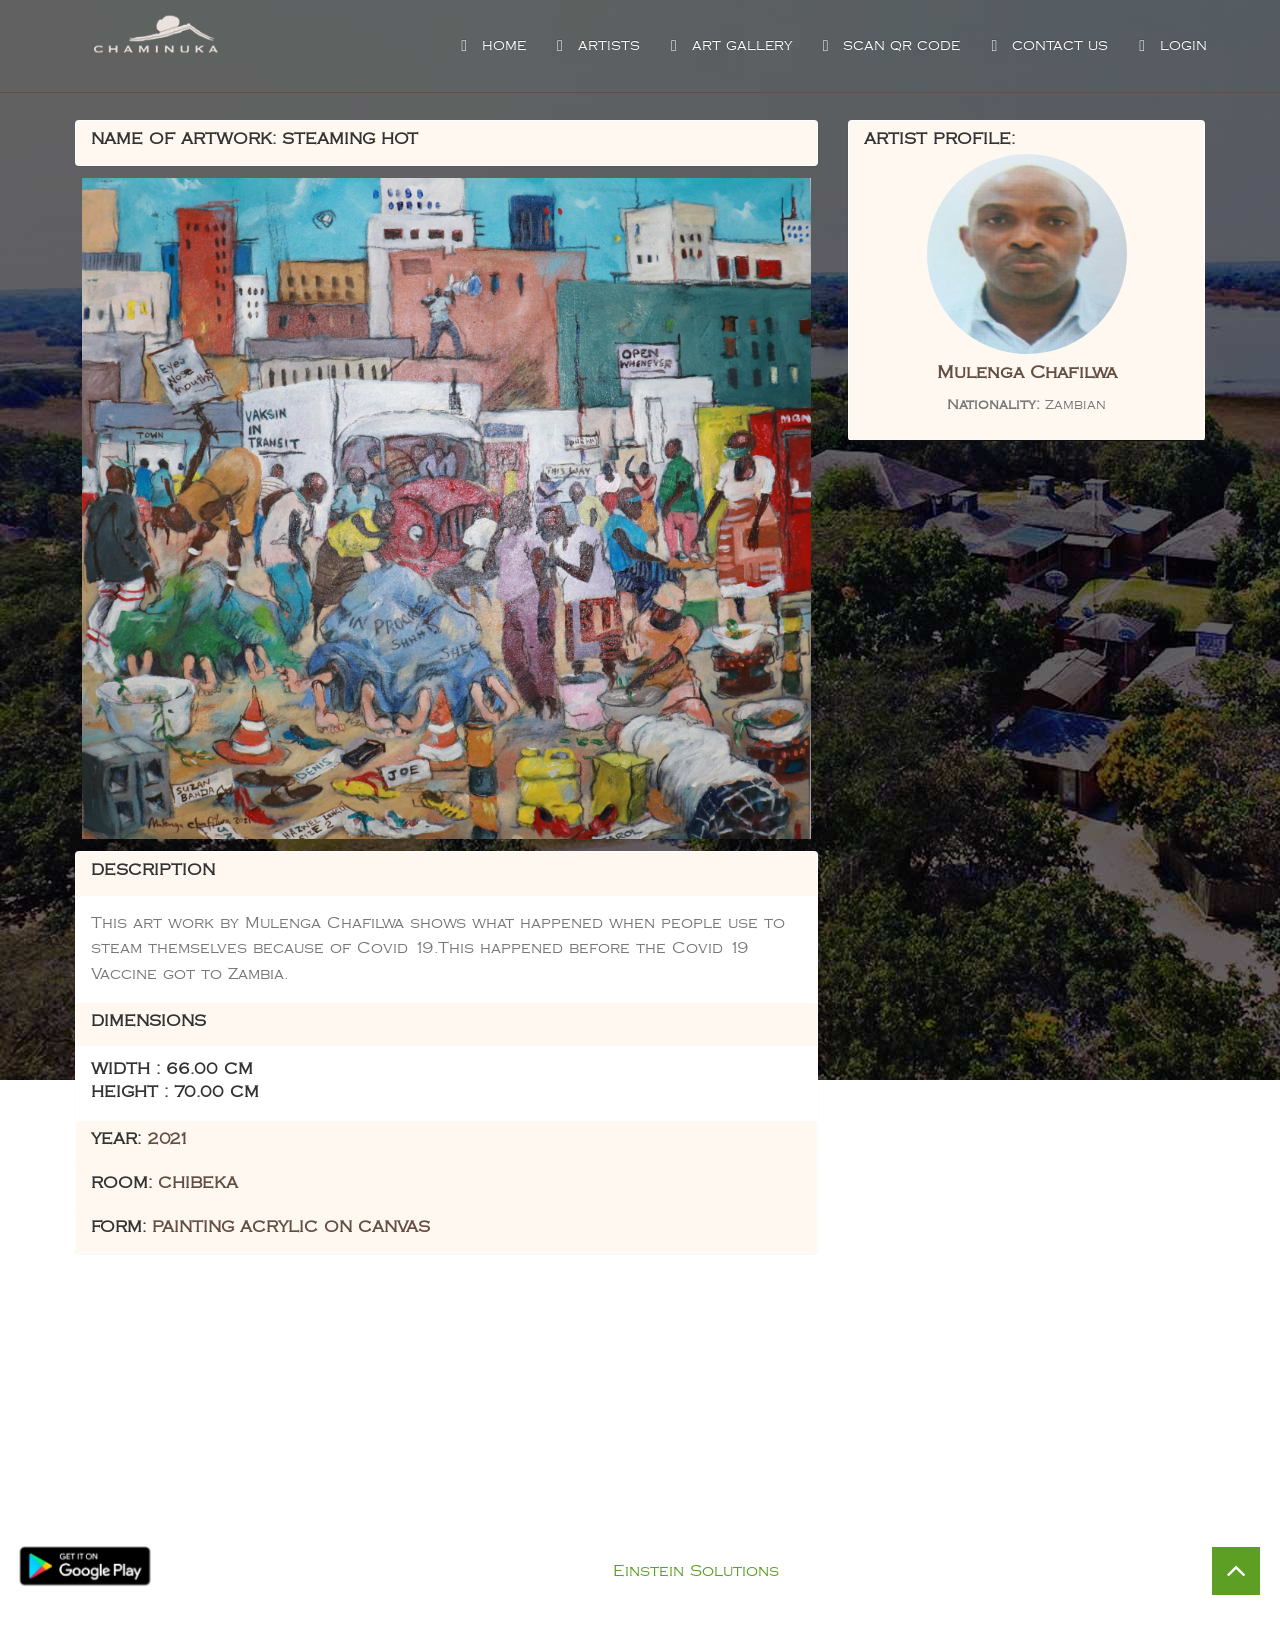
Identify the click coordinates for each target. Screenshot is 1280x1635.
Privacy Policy (660, 1546)
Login (1170, 46)
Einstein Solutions (696, 1571)
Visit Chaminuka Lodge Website (897, 1510)
